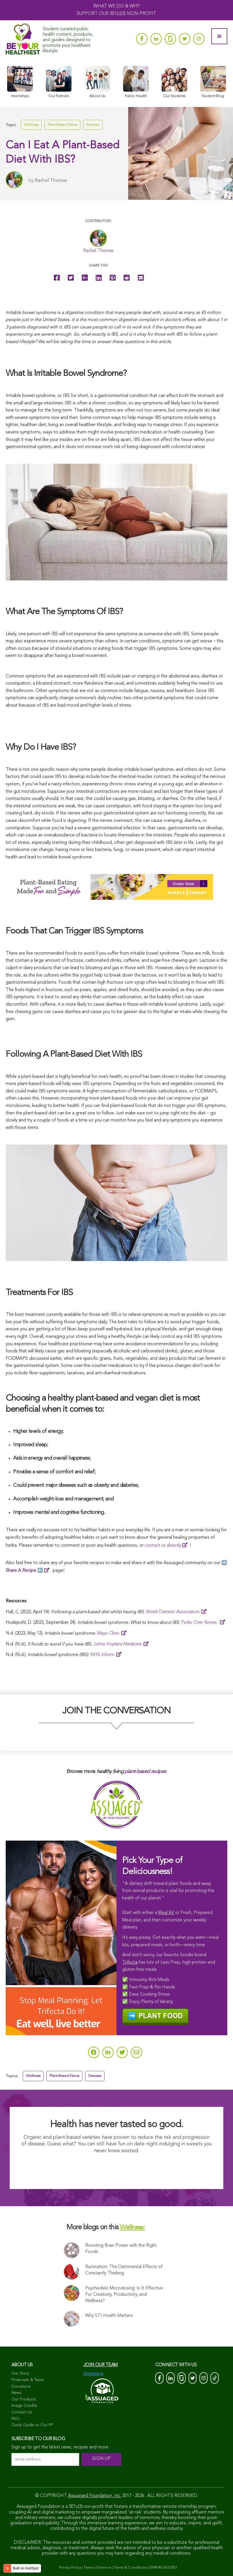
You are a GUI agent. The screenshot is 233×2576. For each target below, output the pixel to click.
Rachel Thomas (51, 180)
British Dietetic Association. (173, 1612)
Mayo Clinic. (108, 1633)
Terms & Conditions (130, 2567)
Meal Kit (166, 1913)
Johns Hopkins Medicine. (117, 1644)
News (16, 2393)
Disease (92, 125)
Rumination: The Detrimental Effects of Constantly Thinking (123, 2270)
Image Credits (24, 2406)
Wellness (31, 125)
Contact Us (21, 2412)
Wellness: (132, 2227)
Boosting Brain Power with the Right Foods (121, 2248)
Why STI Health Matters (109, 2315)
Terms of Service (97, 2567)
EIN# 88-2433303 (163, 2567)
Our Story (20, 2373)
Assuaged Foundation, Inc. (94, 2496)
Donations (21, 2387)
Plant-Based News (62, 125)
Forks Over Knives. (200, 1622)
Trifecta (130, 1962)
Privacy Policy (70, 2567)
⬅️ (24, 1570)
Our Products (23, 2399)
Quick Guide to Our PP (32, 2425)
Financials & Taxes (27, 2380)
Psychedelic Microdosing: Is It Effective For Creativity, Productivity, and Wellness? (124, 2294)
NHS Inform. (102, 1655)
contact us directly (163, 1545)
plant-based (137, 1771)
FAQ (15, 2419)
